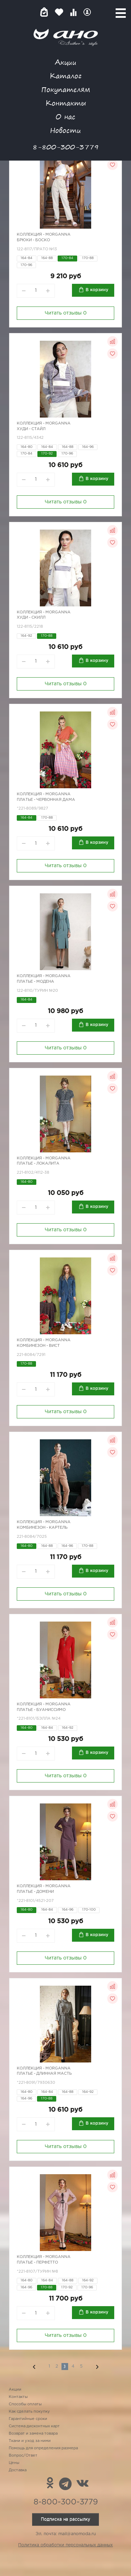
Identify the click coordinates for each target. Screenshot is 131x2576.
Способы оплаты (25, 2404)
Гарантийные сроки (28, 2419)
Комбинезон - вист (38, 1346)
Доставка (18, 2470)
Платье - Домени (35, 1892)
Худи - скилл (31, 617)
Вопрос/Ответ (23, 2455)
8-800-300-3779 (65, 147)
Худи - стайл (31, 429)
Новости (65, 130)
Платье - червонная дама (46, 800)
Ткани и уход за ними (30, 2441)
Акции (66, 62)
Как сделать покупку (29, 2411)
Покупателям (65, 89)
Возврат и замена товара (33, 2433)
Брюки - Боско (33, 240)
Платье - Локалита (38, 1163)
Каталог (65, 75)
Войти (87, 12)
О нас (65, 116)
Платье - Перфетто (37, 2262)
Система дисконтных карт (34, 2426)
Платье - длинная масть (44, 2073)
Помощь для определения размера (43, 2448)
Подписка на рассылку (65, 2519)
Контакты (65, 103)
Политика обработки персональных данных (65, 2545)
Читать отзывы (66, 313)
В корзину (97, 290)
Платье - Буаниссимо (41, 1710)
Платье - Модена (35, 981)
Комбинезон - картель (42, 1527)
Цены (14, 2463)
